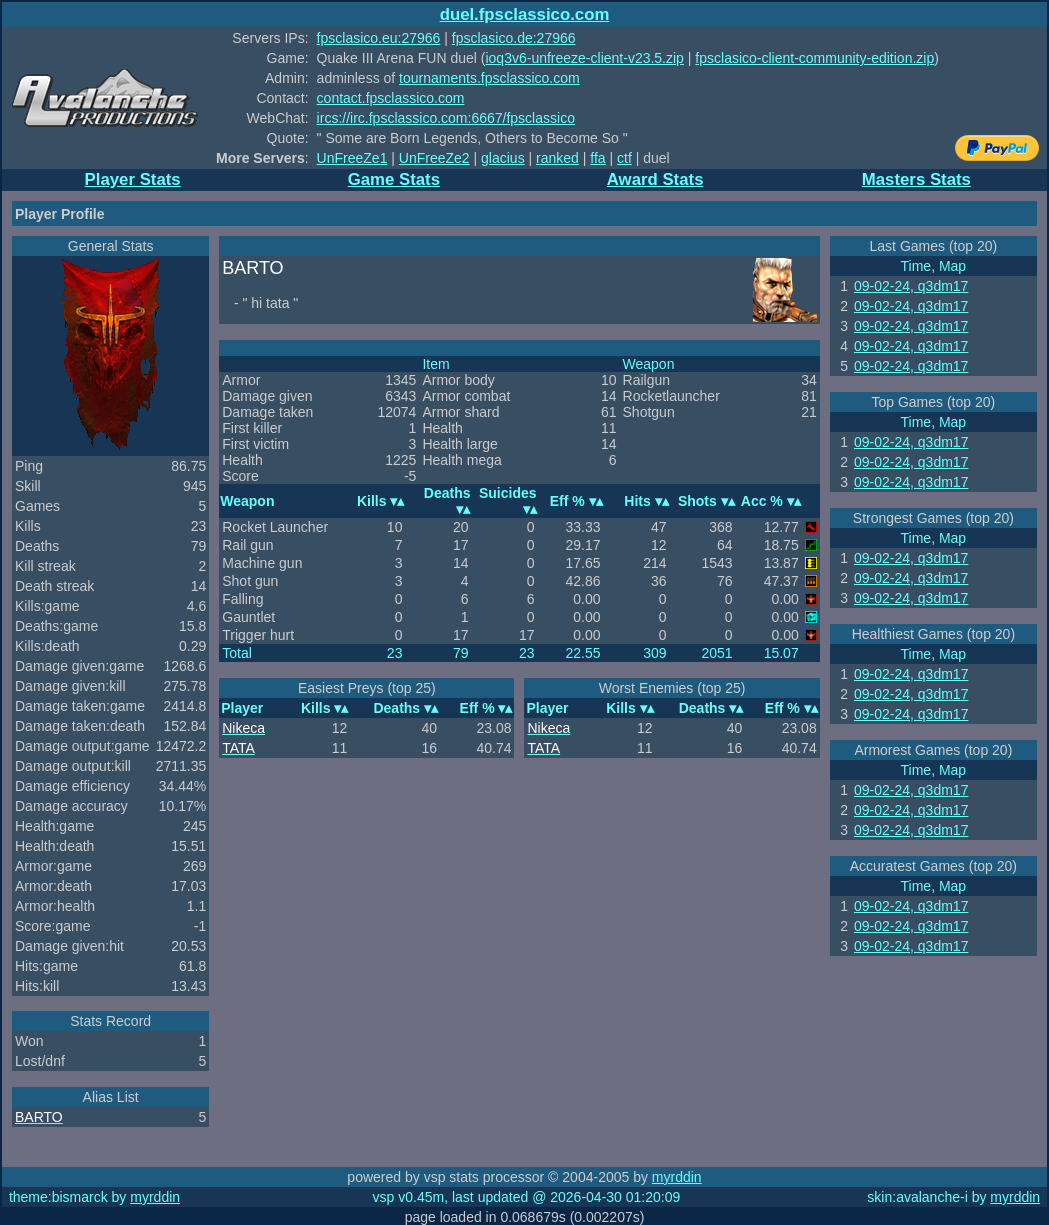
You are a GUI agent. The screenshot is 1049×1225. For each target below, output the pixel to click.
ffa (597, 158)
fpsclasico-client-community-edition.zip (814, 58)
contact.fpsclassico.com (391, 98)
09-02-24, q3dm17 (911, 286)
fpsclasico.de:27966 (514, 38)
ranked (557, 158)
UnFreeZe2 (434, 158)
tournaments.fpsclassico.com (489, 78)
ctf (624, 158)
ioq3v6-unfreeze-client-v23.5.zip (584, 58)
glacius (503, 158)
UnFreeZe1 (352, 158)
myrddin (677, 1177)
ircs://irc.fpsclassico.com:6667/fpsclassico (446, 118)
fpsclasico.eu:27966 (379, 38)
